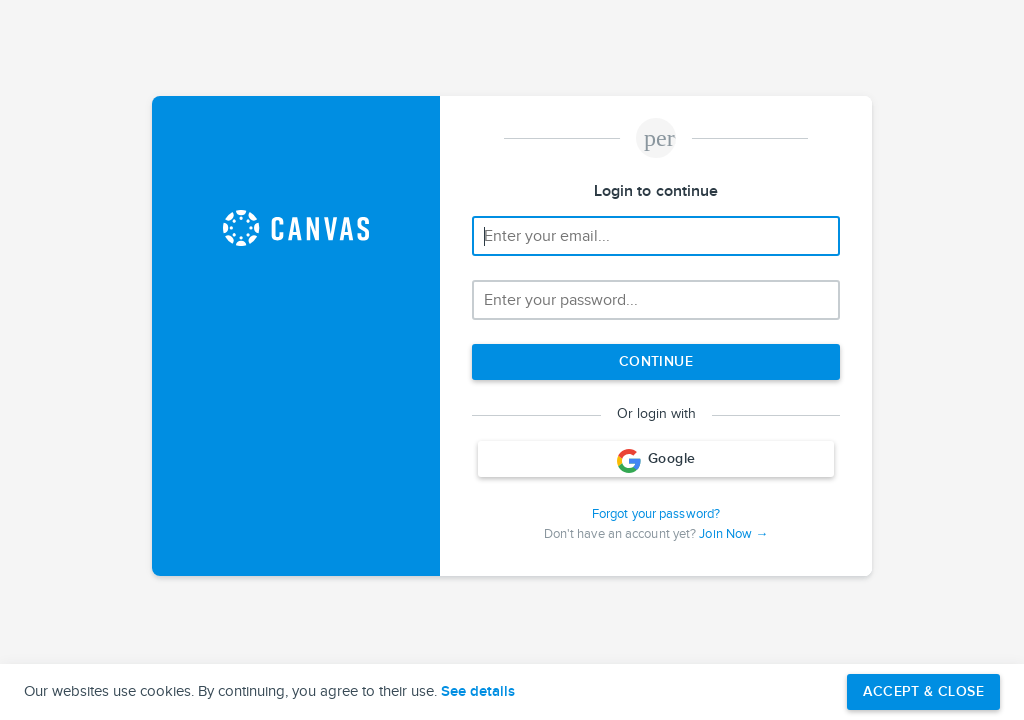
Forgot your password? (656, 514)
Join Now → (733, 534)
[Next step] (656, 362)
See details (478, 692)
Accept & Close (923, 691)
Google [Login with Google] (656, 461)
